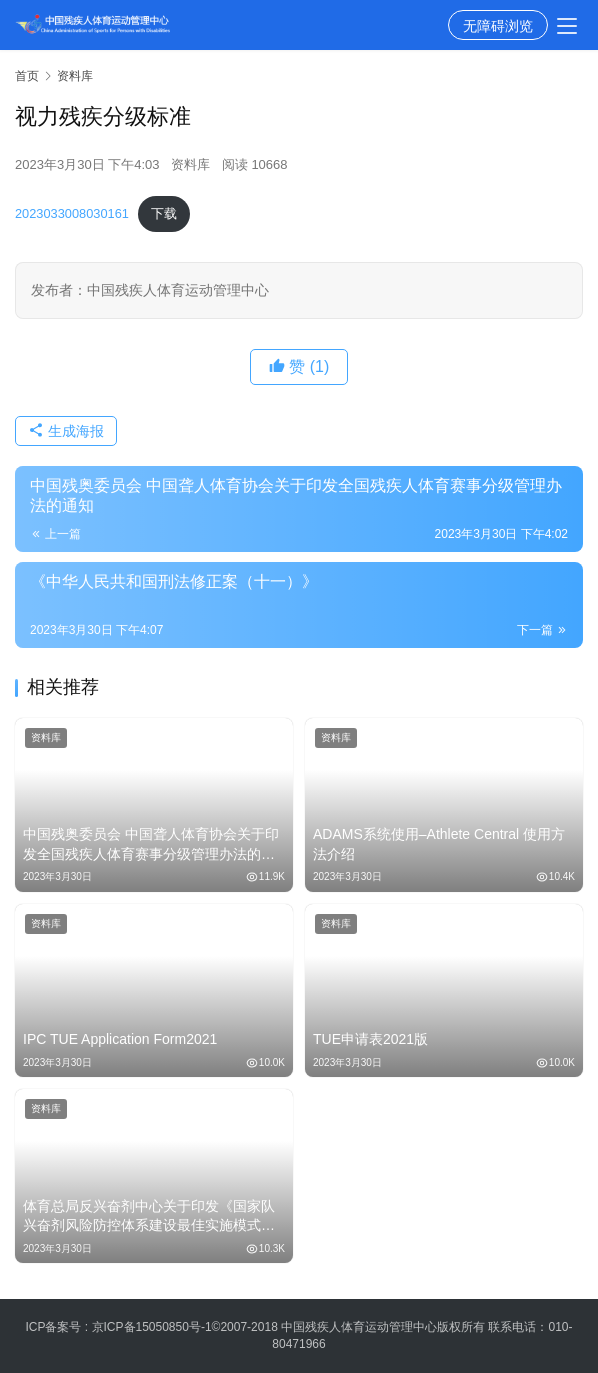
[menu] (567, 26)
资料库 (190, 164)
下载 (164, 213)
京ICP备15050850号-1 (152, 1327)
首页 (27, 76)
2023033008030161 (72, 213)
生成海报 (66, 431)
